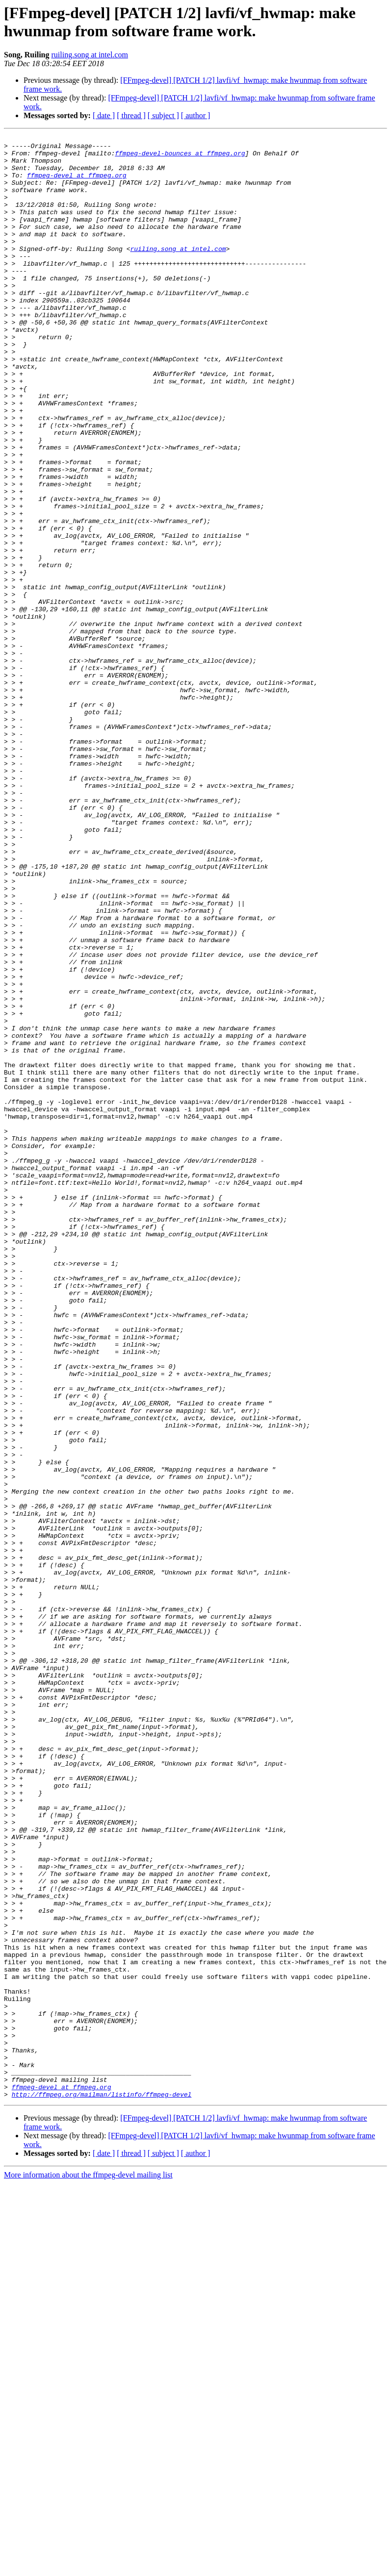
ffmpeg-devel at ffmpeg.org (77, 183)
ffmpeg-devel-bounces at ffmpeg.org (180, 157)
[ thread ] (131, 115)
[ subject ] (163, 115)
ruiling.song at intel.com (89, 54)
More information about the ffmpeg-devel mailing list (88, 2567)
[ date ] (104, 115)
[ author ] (195, 115)
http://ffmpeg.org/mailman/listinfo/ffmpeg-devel (102, 2486)
